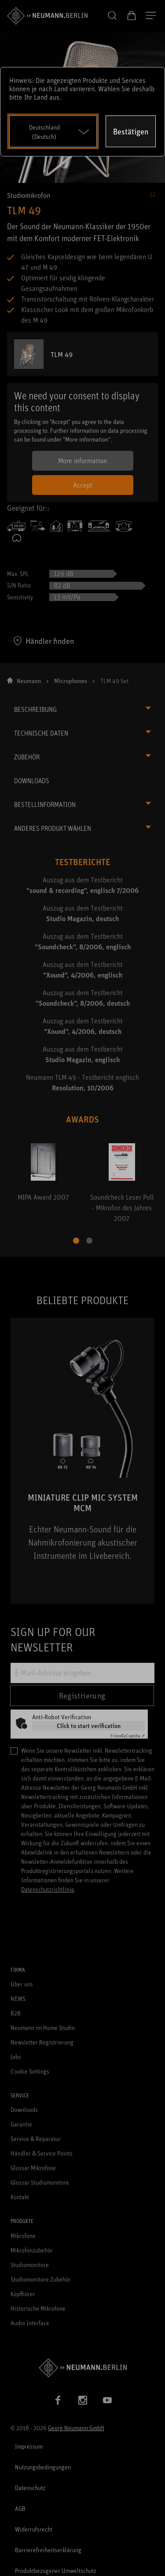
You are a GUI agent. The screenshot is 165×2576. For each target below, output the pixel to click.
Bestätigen (130, 131)
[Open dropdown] (53, 131)
